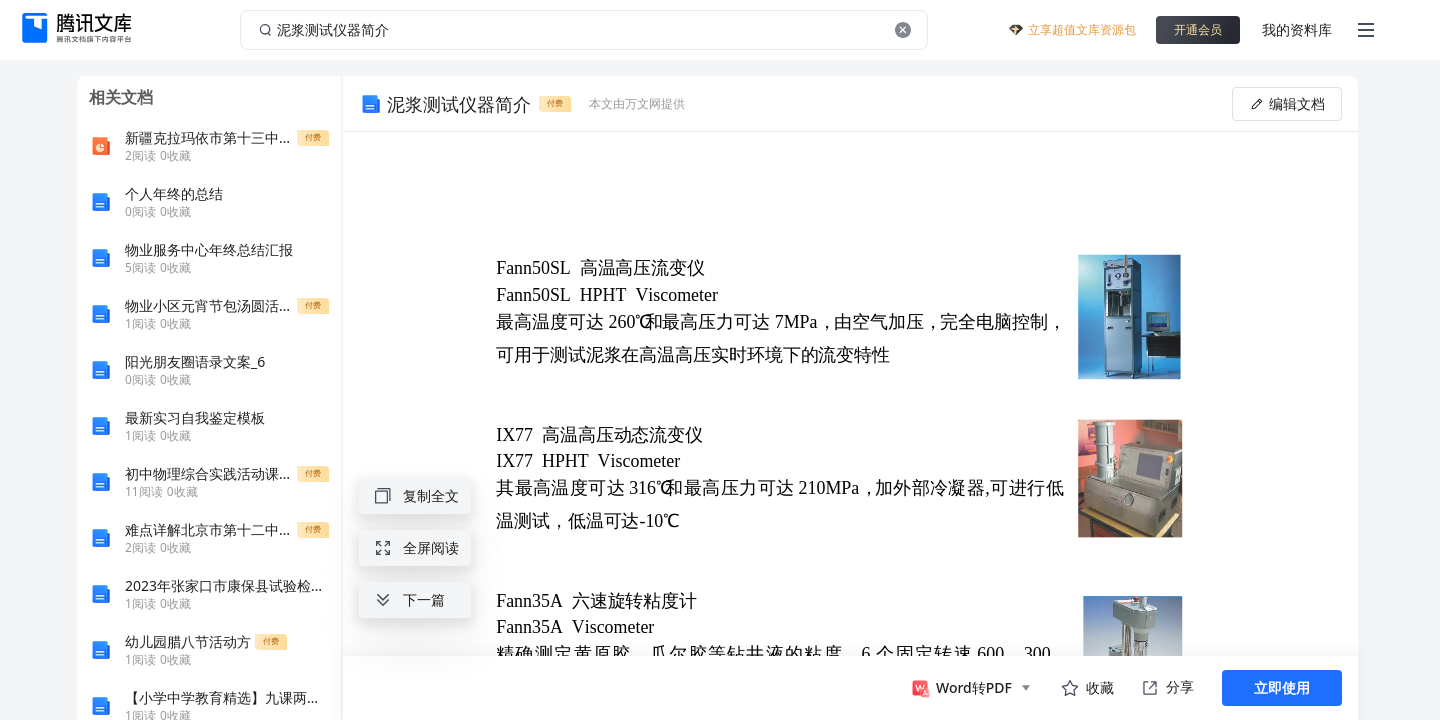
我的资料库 (1297, 29)
